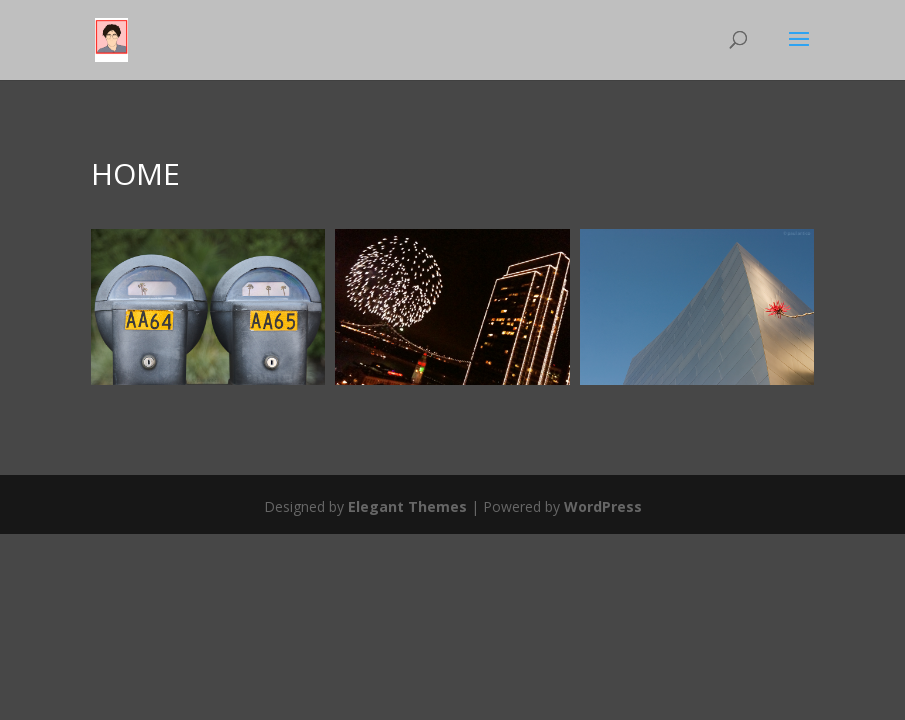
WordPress (603, 506)
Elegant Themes (407, 506)
